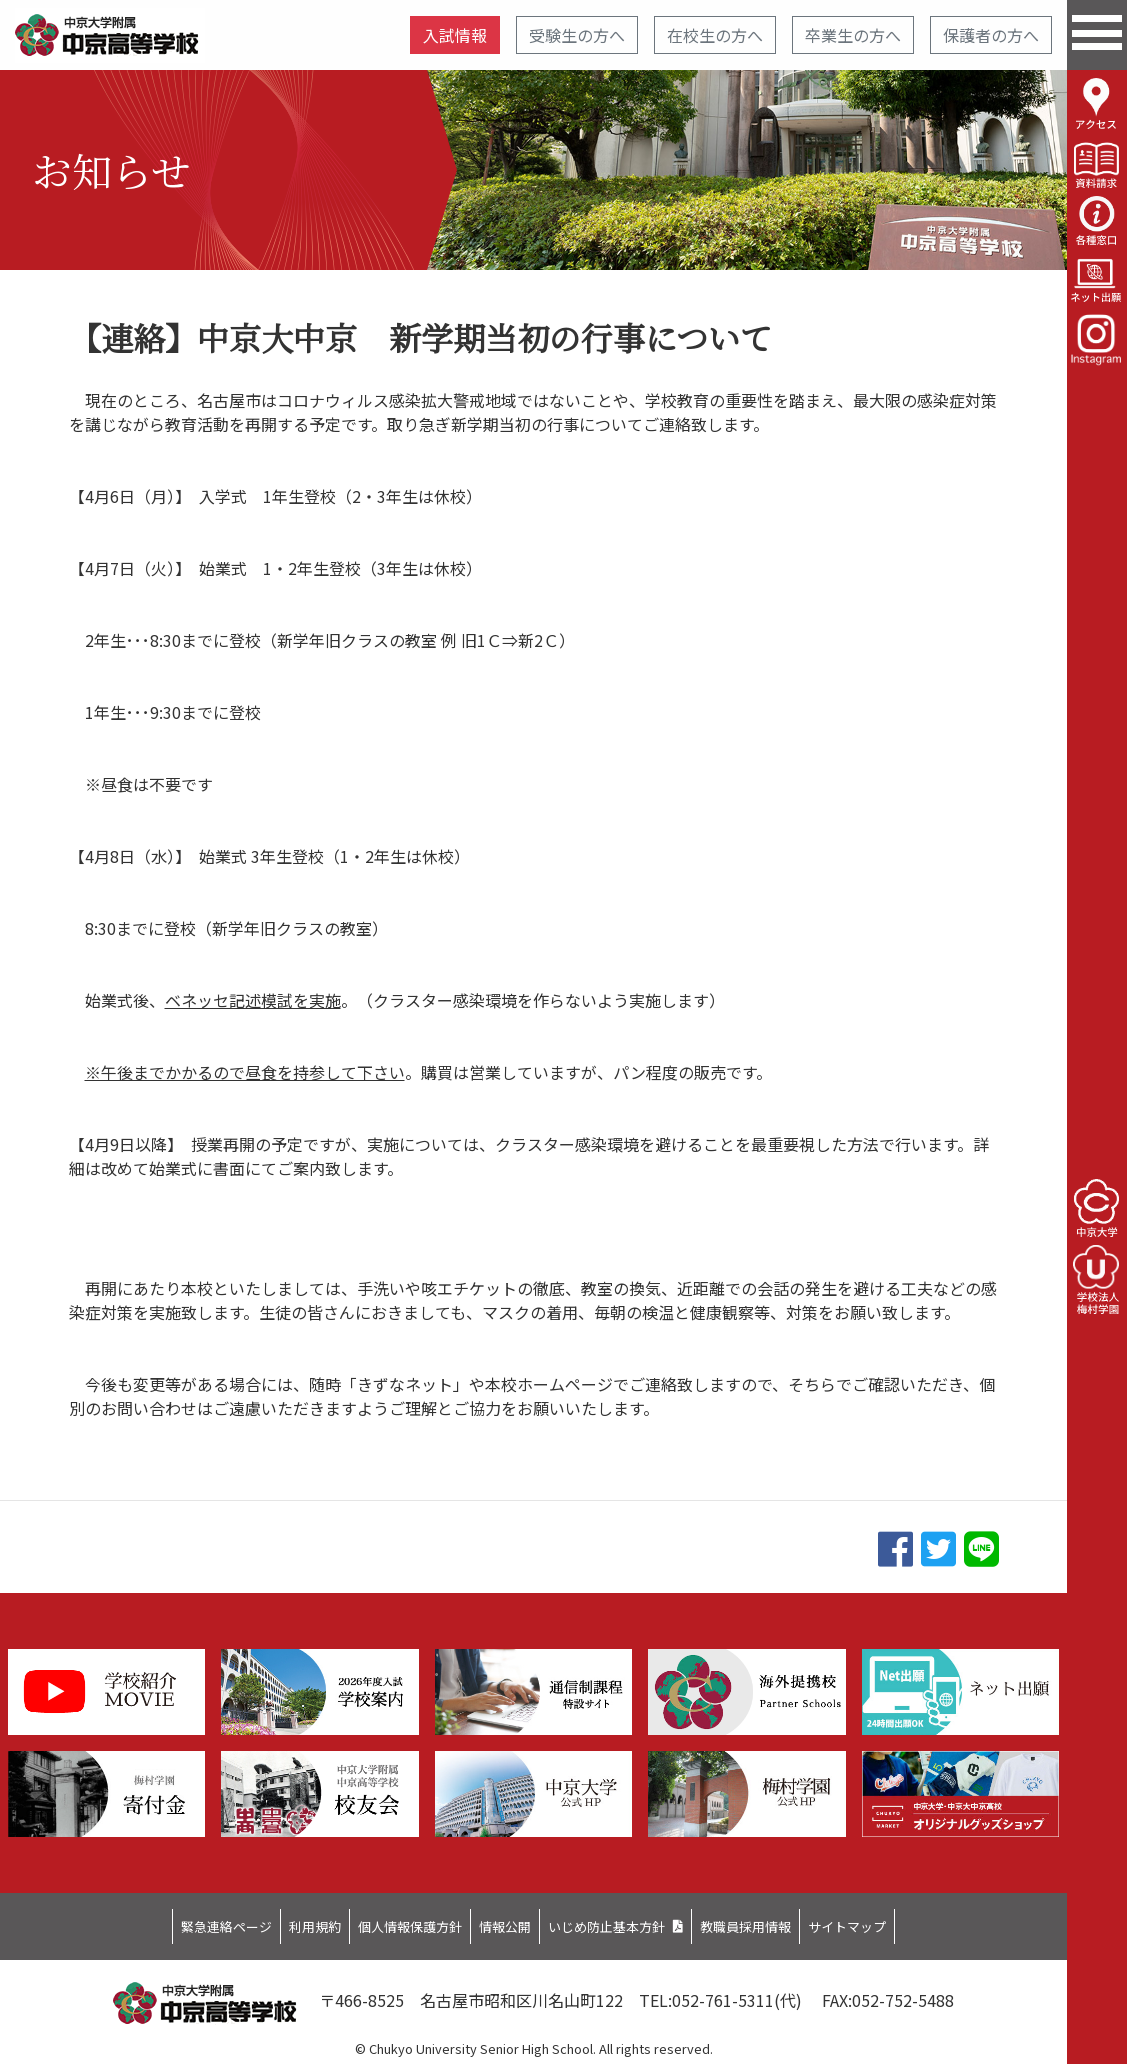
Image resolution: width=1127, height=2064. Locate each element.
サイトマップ (931, 1921)
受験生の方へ (577, 35)
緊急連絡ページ (145, 1921)
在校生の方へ (715, 35)
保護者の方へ (991, 35)
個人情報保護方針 (379, 1921)
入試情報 (455, 35)
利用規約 (258, 1921)
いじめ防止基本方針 (629, 1921)
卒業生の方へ (853, 35)
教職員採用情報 (802, 1921)
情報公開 (500, 1921)
